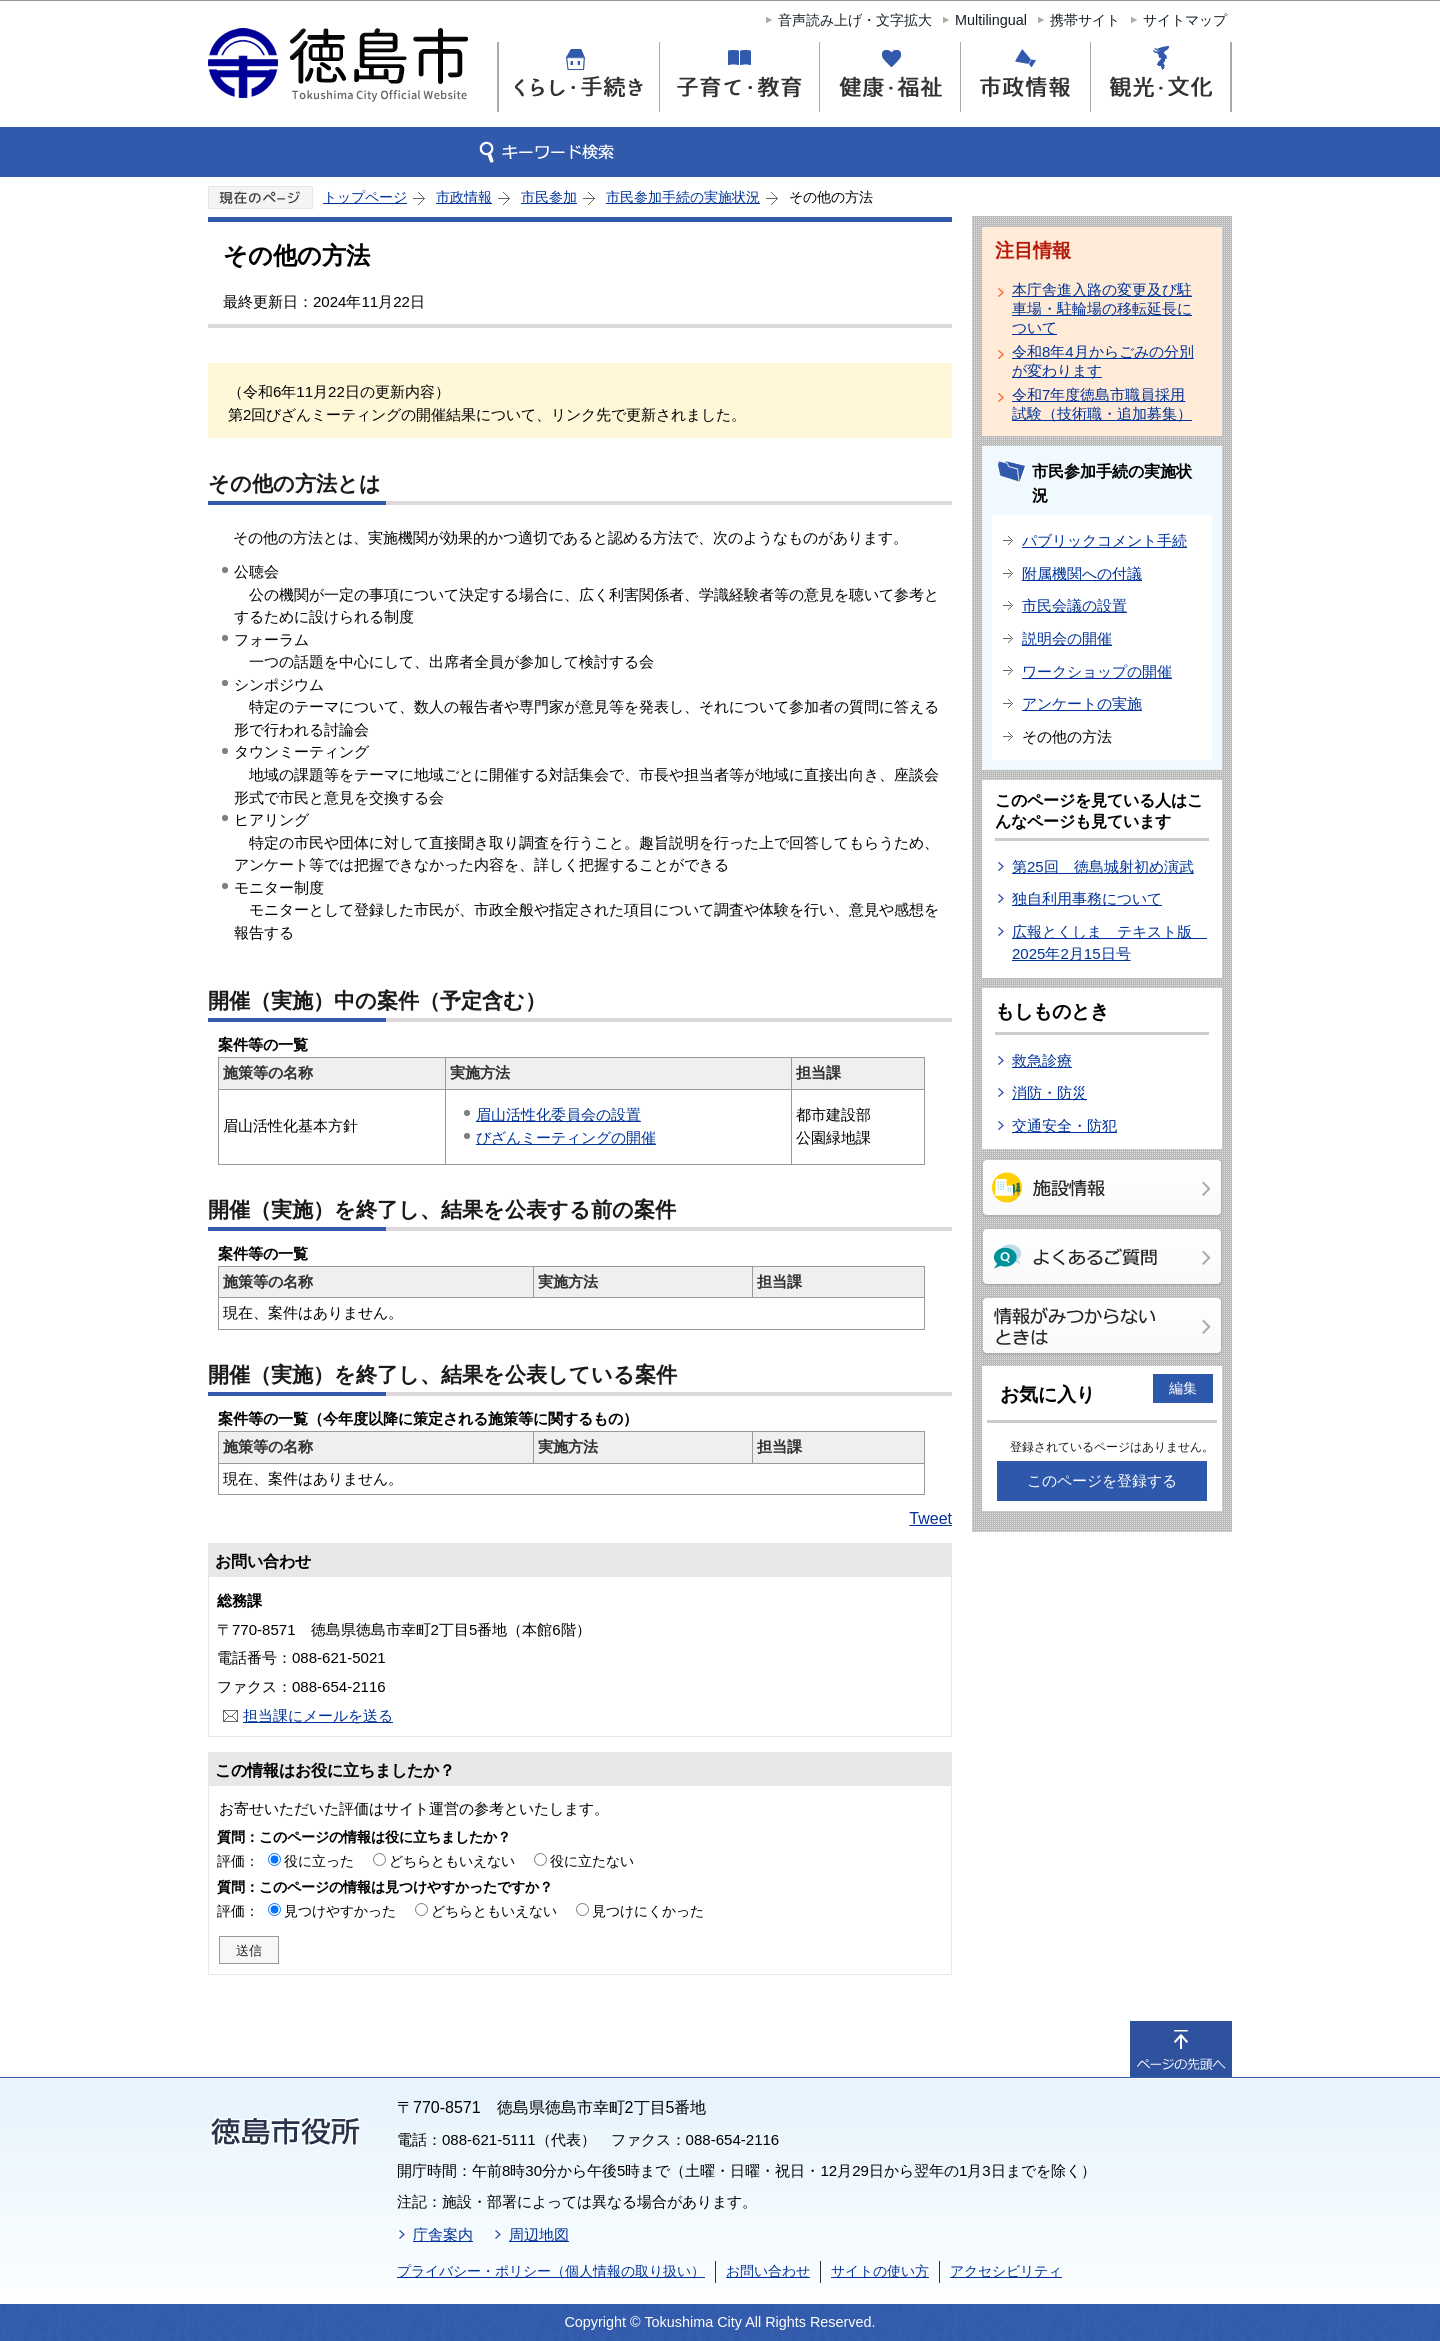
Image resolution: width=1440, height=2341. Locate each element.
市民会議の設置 (1074, 605)
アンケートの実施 (1082, 703)
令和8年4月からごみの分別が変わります (1103, 361)
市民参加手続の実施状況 (683, 197)
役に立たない (592, 1861)
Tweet (930, 1518)
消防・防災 (1049, 1092)
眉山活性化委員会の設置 (558, 1114)
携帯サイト (1085, 20)
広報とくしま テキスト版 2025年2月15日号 (1109, 943)
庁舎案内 (443, 2234)
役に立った (319, 1861)
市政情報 (464, 197)
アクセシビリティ (1006, 2271)
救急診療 (1042, 1060)
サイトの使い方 (880, 2271)
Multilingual (991, 20)
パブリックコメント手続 (1104, 540)
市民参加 (549, 197)
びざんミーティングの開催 (566, 1137)
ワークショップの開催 (1097, 671)
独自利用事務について (1087, 898)
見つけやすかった (340, 1911)
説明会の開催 (1067, 638)
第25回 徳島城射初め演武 (1103, 866)
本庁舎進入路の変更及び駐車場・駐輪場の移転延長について (1102, 308)
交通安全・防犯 (1064, 1125)
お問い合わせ (768, 2271)
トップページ (365, 197)
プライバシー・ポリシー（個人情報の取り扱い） (551, 2271)
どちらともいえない (452, 1861)
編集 (1183, 1388)
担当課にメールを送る (318, 1715)
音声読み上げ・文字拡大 (855, 20)
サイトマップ (1185, 20)
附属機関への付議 (1082, 573)
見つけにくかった (648, 1911)
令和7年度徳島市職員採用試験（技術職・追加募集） (1102, 404)
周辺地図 (539, 2234)
